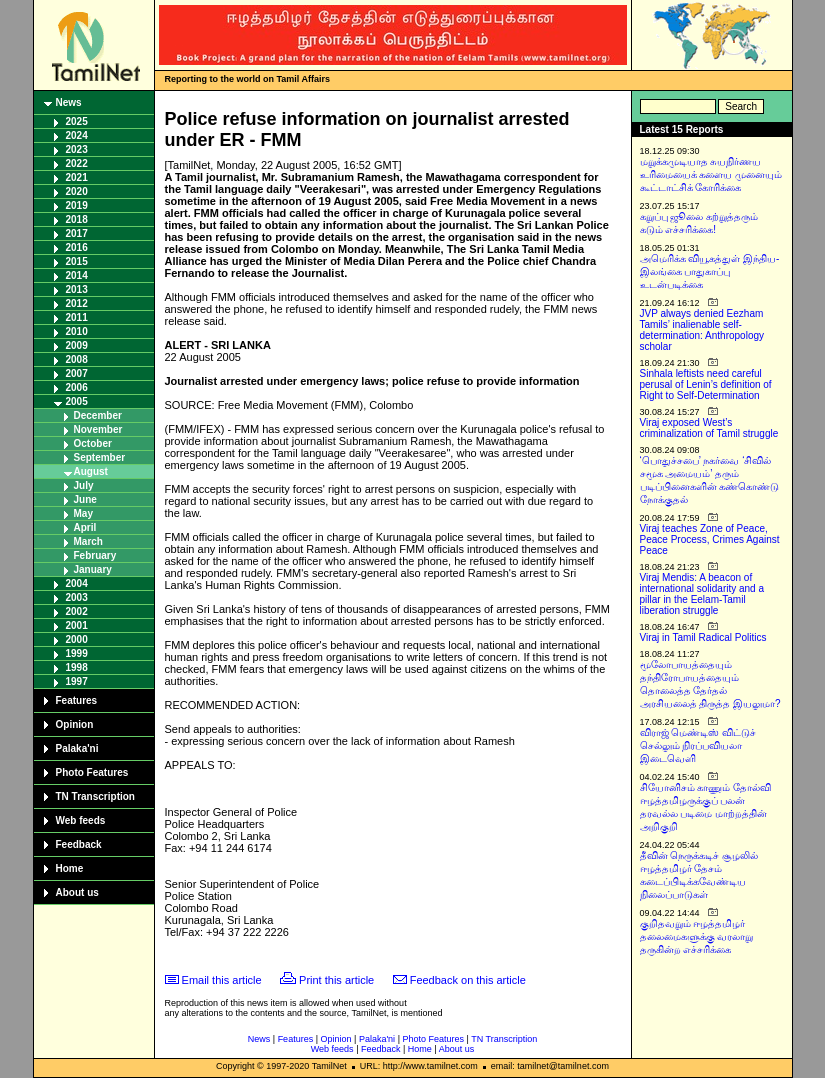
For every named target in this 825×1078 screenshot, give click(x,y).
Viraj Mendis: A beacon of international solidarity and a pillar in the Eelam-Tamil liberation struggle (702, 594)
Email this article (222, 980)
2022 (77, 163)
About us (77, 892)
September (100, 457)
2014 (77, 275)
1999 (77, 653)
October (93, 443)
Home (70, 868)
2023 (77, 149)
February (95, 555)
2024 (77, 135)
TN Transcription (95, 796)
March (88, 541)
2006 (77, 387)
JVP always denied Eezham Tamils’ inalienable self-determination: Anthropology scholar (702, 330)
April (85, 527)
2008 (77, 359)
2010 (77, 331)
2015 (77, 261)
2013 (77, 289)
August (91, 471)
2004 (77, 583)
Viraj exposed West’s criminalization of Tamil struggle (709, 428)
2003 (77, 597)
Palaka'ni (77, 748)
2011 (77, 317)
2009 (77, 345)
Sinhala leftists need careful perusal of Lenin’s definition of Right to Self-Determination (706, 384)
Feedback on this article (468, 980)
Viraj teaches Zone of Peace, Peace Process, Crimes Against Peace (710, 539)
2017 (77, 233)
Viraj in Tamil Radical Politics (703, 637)
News (69, 102)
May (83, 513)
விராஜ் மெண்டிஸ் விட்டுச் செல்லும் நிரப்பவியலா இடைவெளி (698, 745)
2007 (77, 373)
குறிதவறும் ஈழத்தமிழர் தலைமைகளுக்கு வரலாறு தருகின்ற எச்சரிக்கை (697, 936)
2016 (77, 247)
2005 (77, 401)
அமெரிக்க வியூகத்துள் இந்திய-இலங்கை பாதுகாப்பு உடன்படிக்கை (710, 271)
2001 (77, 625)
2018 (77, 219)
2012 (77, 303)
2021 (77, 177)
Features (77, 700)
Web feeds (81, 820)
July (84, 485)
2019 (77, 205)
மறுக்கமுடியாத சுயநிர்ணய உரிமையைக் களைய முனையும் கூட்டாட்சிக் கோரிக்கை (711, 174)
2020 (77, 191)
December (98, 415)
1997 (77, 681)
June (85, 499)
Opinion (75, 724)
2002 (77, 611)
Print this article (336, 980)
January (93, 569)
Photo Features (92, 772)
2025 (77, 121)
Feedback (79, 844)
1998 (77, 667)
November (98, 429)
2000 (77, 639)
